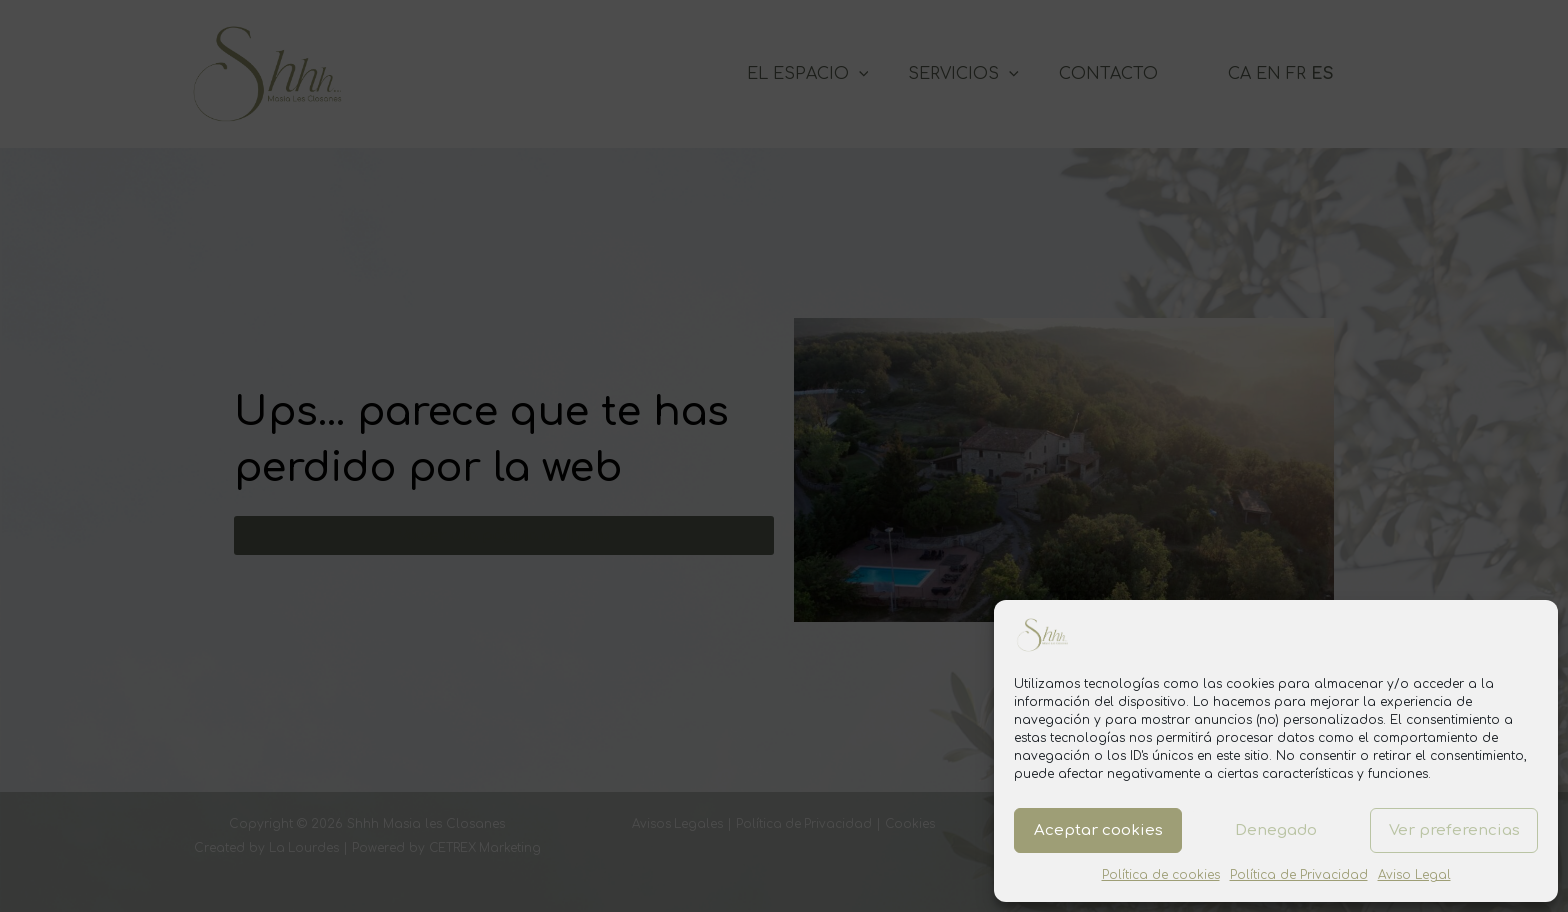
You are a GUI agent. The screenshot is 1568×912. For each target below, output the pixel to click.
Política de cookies (1161, 875)
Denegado (1276, 830)
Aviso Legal (1414, 875)
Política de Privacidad (1299, 875)
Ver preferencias (1454, 830)
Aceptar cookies (1098, 830)
